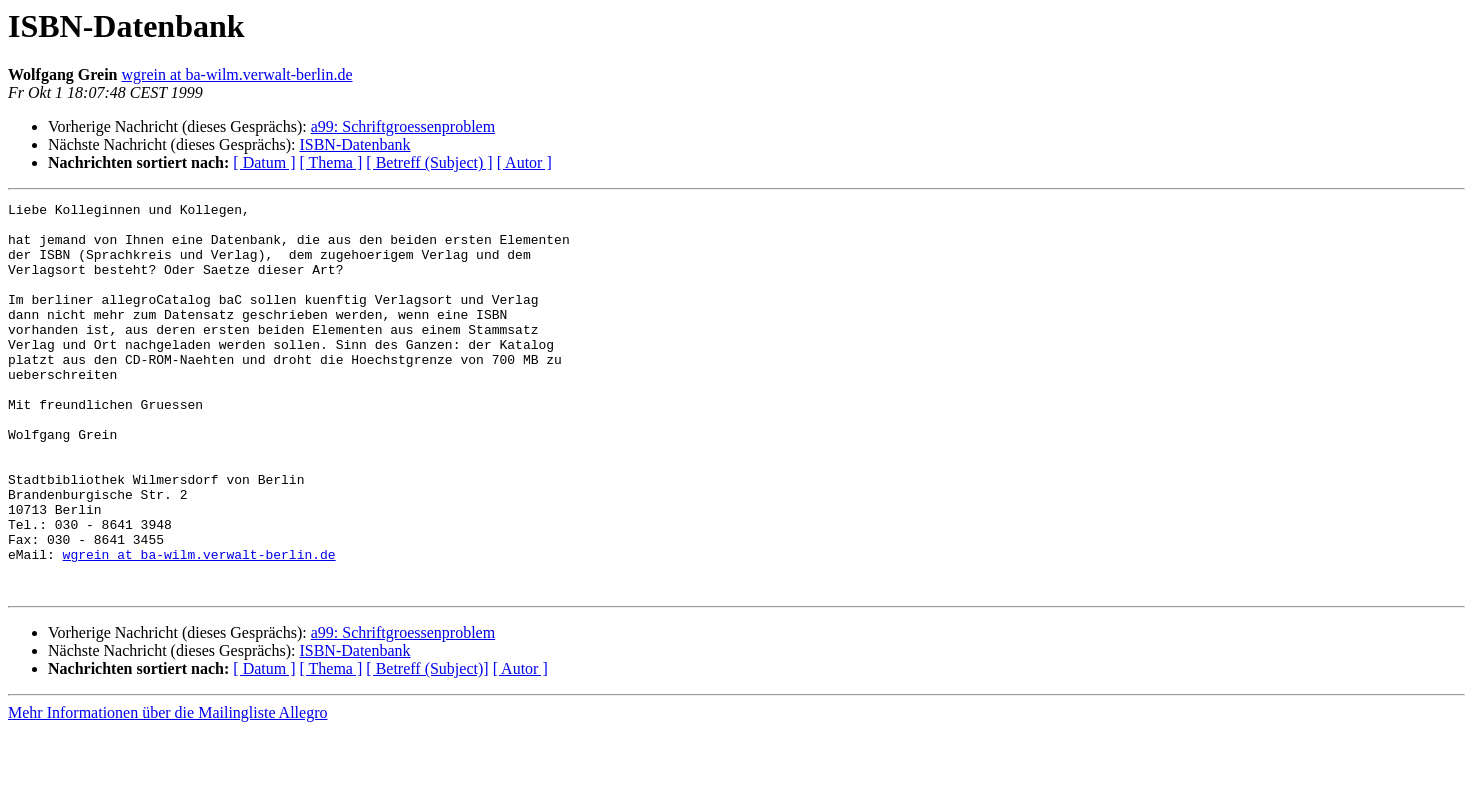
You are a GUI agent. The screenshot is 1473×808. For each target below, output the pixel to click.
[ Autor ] (524, 162)
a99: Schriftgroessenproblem (403, 126)
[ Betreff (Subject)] (427, 746)
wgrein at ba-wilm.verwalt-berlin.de (237, 74)
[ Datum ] (264, 162)
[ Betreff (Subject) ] (429, 162)
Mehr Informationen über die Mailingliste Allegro (167, 790)
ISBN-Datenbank (354, 144)
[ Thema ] (331, 162)
